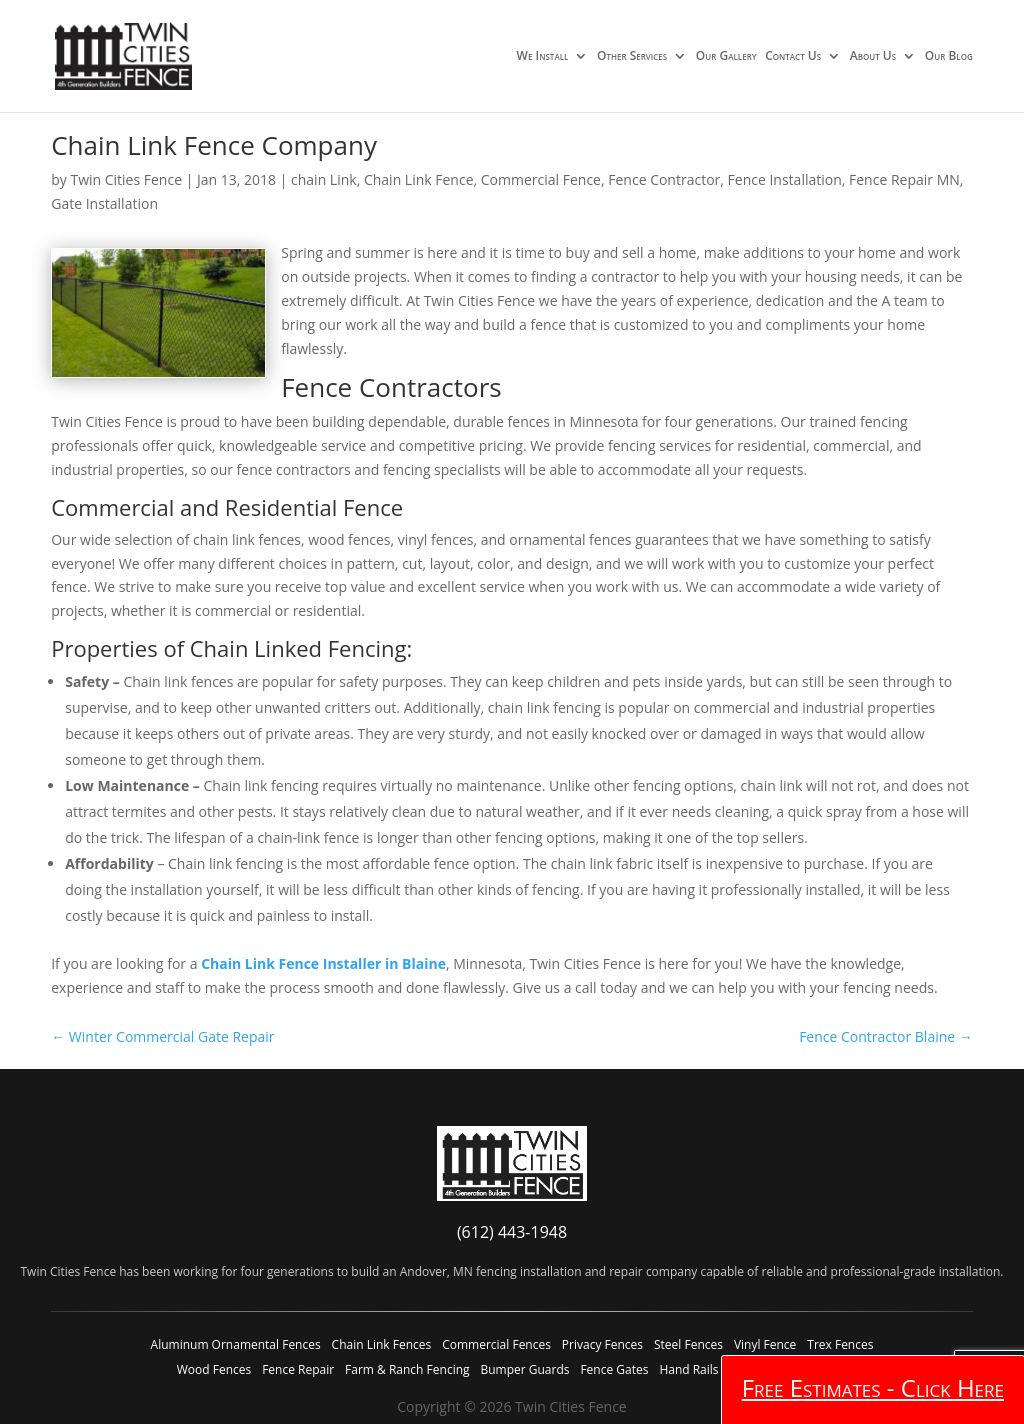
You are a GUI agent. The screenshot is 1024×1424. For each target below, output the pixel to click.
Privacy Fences (602, 1344)
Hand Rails (688, 1369)
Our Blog (949, 57)
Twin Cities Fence (126, 179)
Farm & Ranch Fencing (407, 1369)
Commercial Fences (496, 1344)
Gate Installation (104, 203)
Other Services (632, 57)
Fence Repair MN (904, 179)
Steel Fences (688, 1344)
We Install (543, 57)
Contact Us (793, 57)
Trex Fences (840, 1344)
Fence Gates (614, 1369)
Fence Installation (785, 179)
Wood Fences (214, 1369)
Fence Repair (298, 1369)
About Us (873, 57)
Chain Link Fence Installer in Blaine (323, 963)
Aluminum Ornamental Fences (236, 1344)
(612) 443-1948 (512, 1232)
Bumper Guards (524, 1369)
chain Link (324, 179)
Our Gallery (726, 57)
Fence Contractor (664, 179)
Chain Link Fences (382, 1344)
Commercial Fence (541, 179)
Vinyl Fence (765, 1344)
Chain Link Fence (419, 179)
